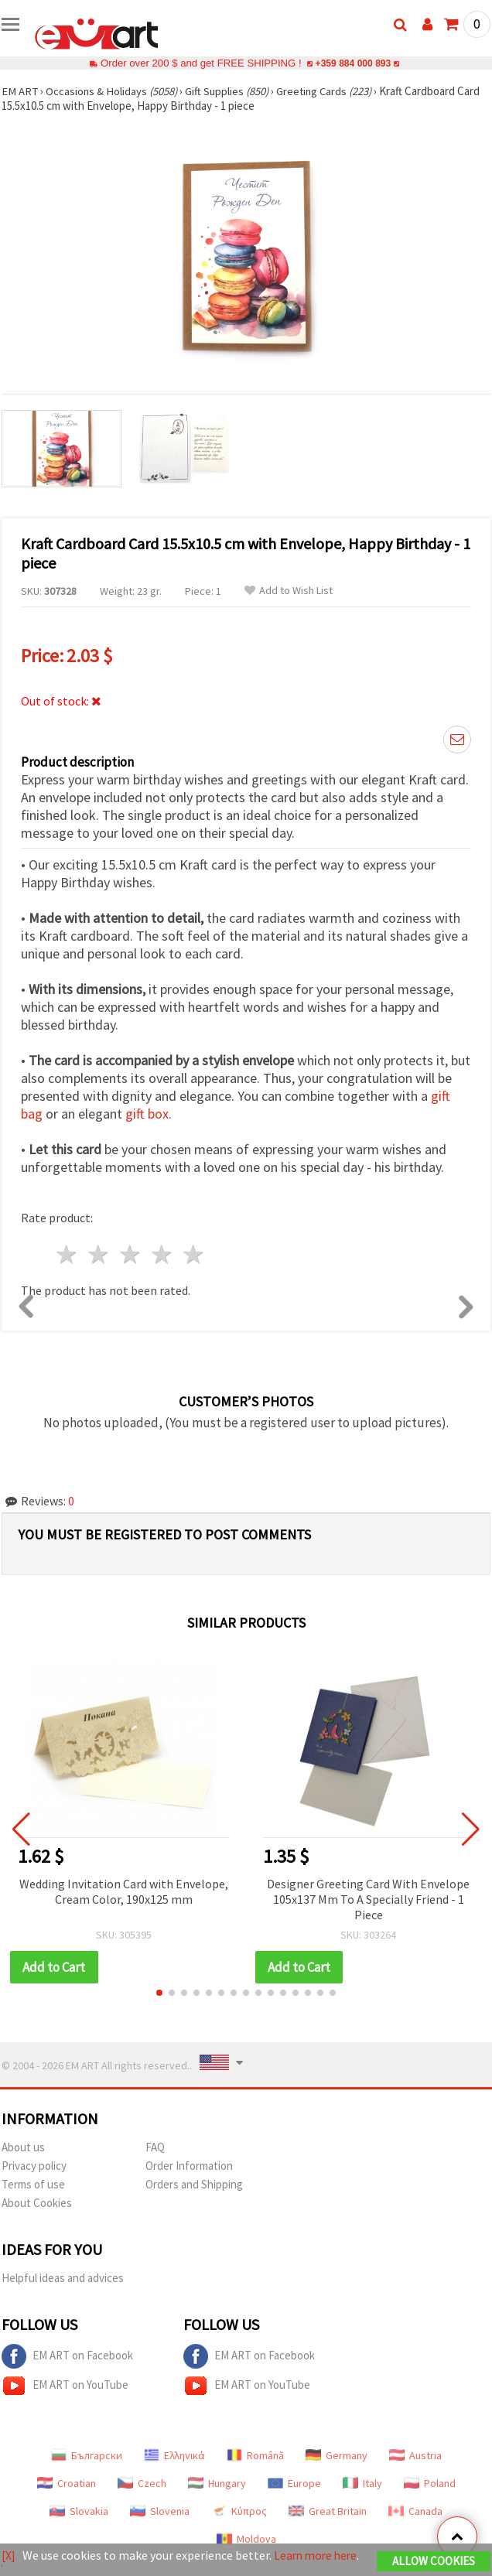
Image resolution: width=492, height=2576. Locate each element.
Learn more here (318, 2556)
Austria (415, 2455)
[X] (9, 2556)
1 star (68, 1254)
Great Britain (328, 2511)
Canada (415, 2511)
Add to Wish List (288, 590)
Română (255, 2455)
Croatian (66, 2483)
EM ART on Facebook (67, 2356)
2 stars (99, 1254)
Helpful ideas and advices (63, 2277)
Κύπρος (239, 2511)
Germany (336, 2455)
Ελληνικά (174, 2455)
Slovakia (79, 2511)
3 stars (131, 1254)
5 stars (194, 1254)
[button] (159, 1993)
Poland (430, 2483)
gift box (147, 1113)
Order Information (189, 2165)
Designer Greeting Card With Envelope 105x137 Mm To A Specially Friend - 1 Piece (368, 1899)
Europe (294, 2483)
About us (23, 2147)
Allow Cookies (433, 2561)
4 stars (162, 1254)
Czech (142, 2483)
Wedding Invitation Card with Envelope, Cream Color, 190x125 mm (123, 1891)
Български (86, 2455)
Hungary (217, 2483)
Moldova (246, 2539)
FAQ (155, 2147)
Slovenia (160, 2511)
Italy (362, 2483)
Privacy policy (34, 2165)
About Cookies (37, 2202)
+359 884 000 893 (353, 63)
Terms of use (33, 2184)
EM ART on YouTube (65, 2385)
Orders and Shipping (194, 2184)
